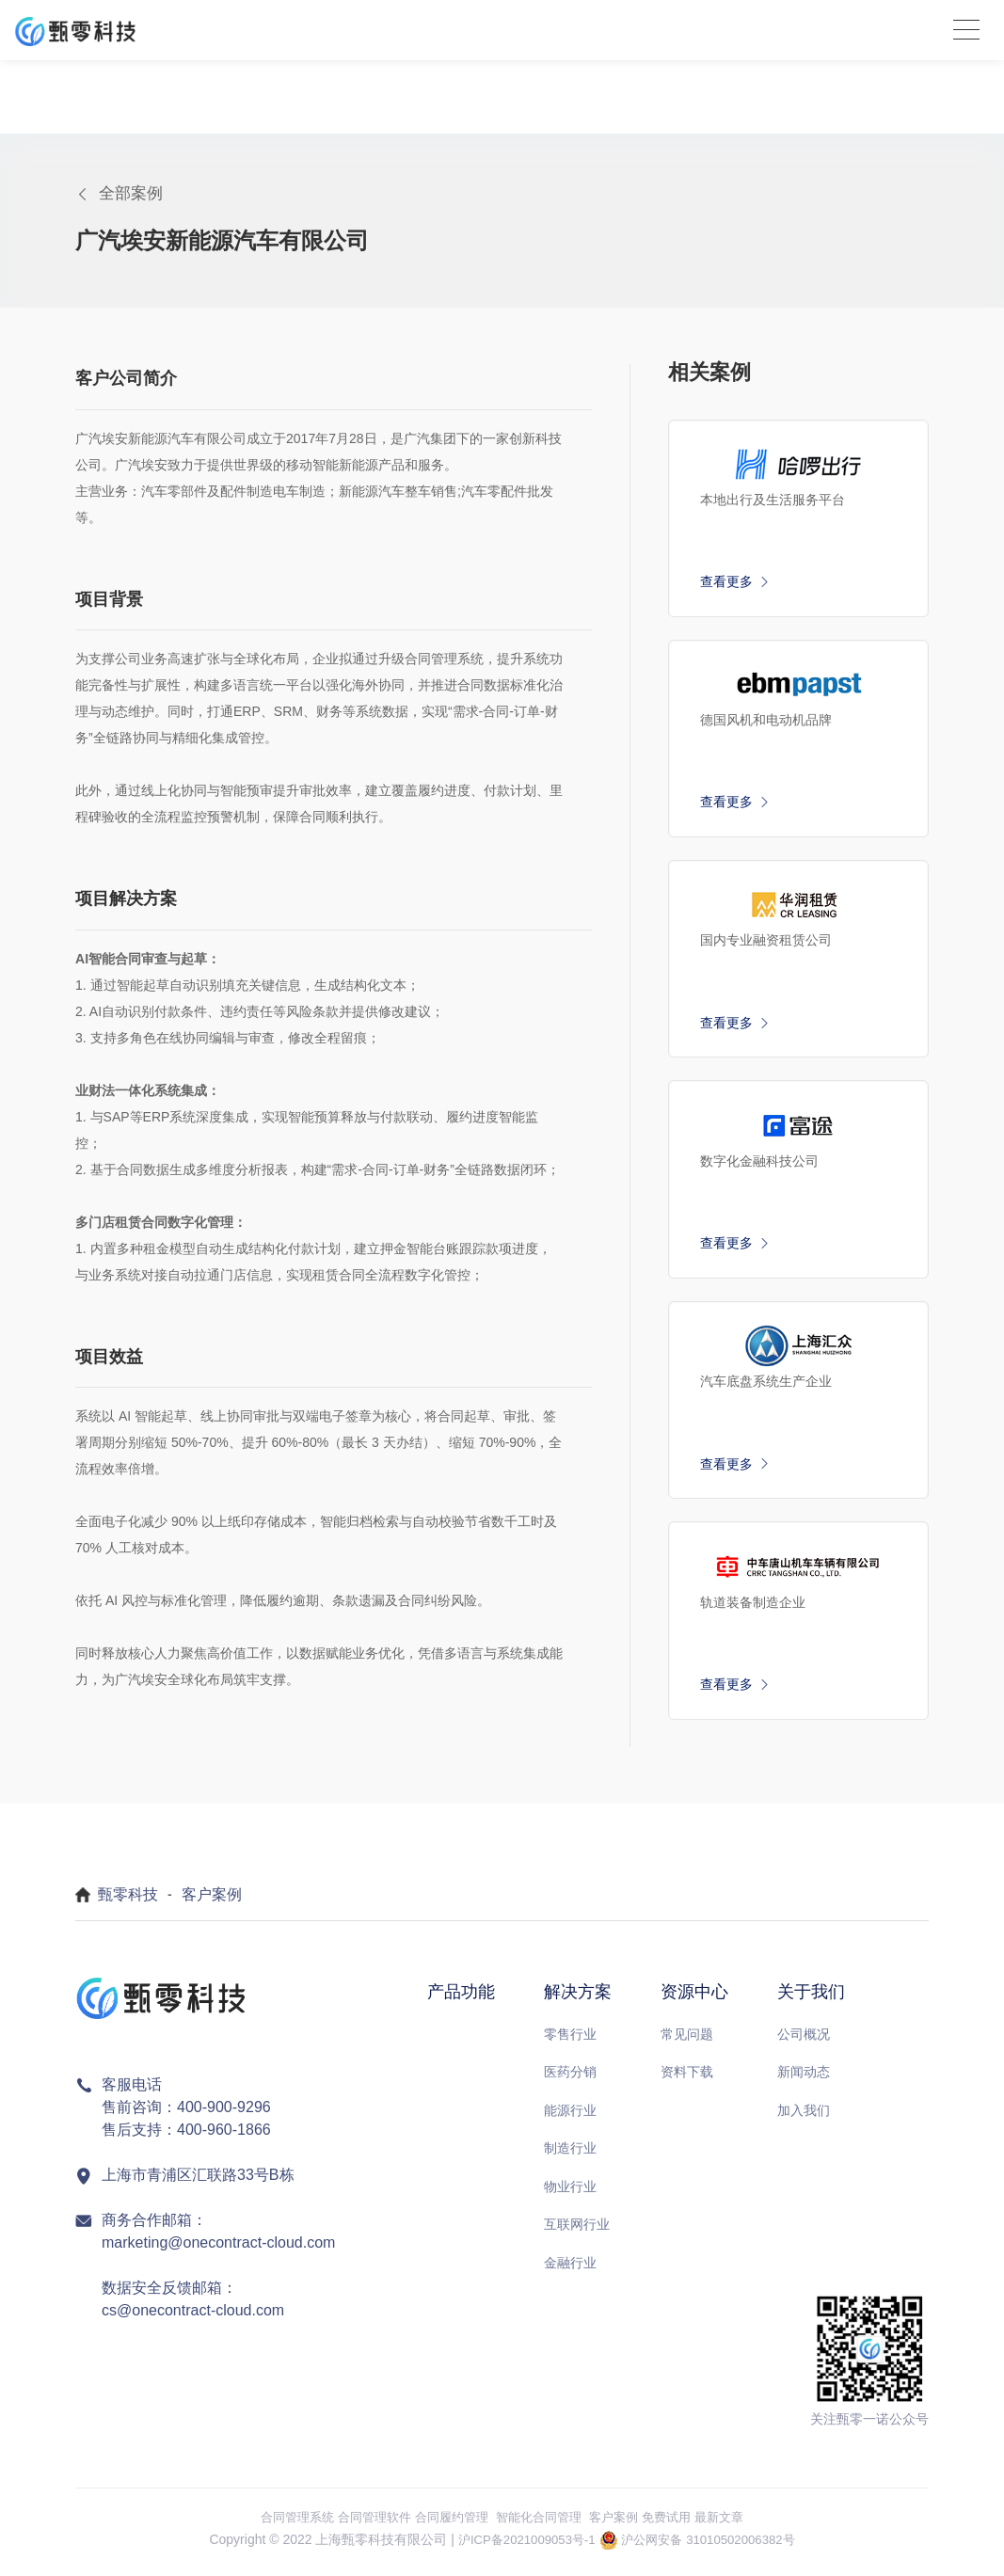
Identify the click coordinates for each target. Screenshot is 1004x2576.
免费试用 (677, 2524)
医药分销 (570, 2080)
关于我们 (811, 2000)
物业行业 (570, 2194)
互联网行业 (577, 2232)
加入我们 (803, 2117)
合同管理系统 (283, 2524)
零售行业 (570, 2041)
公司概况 (803, 2041)
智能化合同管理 (542, 2524)
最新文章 (734, 2524)
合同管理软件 (366, 2524)
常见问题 (687, 2041)
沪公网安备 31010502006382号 (712, 2547)
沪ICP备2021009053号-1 (521, 2547)
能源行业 (570, 2117)
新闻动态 (803, 2080)
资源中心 (694, 2000)
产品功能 (461, 2000)
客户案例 (212, 1903)
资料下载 (687, 2080)
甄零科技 (128, 1903)
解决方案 (578, 2000)
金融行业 (570, 2270)
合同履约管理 (448, 2524)
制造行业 (570, 2156)
